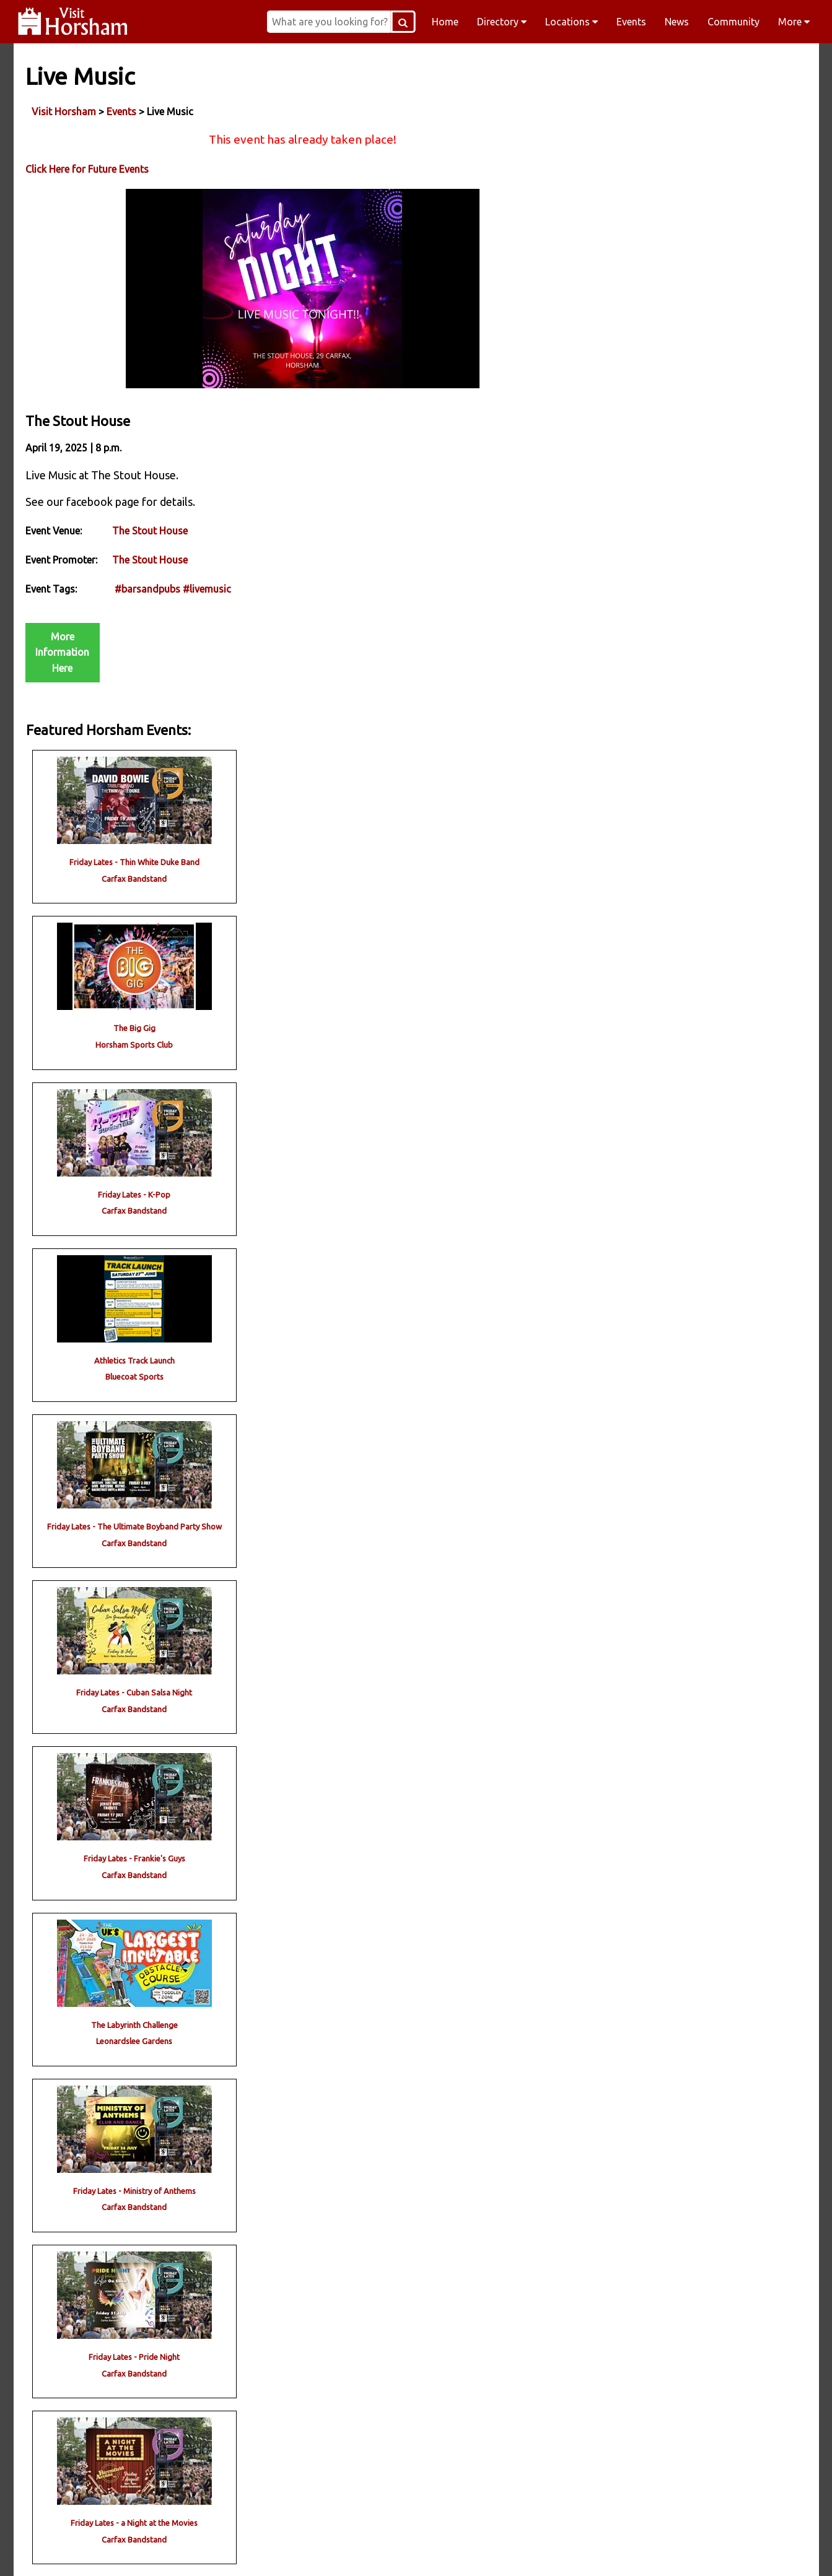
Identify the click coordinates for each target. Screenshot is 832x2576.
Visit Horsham (64, 110)
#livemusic (207, 598)
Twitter (495, 2550)
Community (733, 21)
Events (631, 21)
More (794, 21)
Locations (571, 21)
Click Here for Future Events (87, 169)
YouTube (654, 2550)
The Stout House (150, 540)
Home (445, 21)
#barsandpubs (148, 598)
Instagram (337, 2550)
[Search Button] (410, 22)
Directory (502, 21)
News (677, 21)
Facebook (178, 2550)
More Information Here (63, 662)
